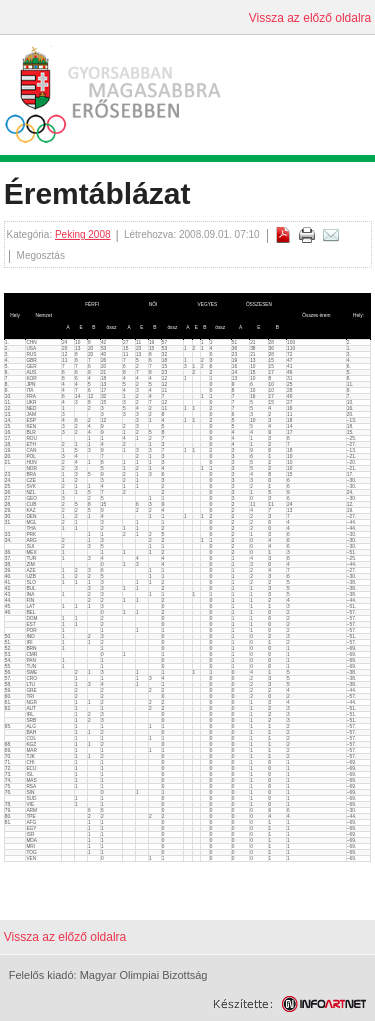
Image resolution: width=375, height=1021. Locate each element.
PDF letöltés (283, 235)
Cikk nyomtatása (307, 235)
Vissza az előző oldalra (310, 18)
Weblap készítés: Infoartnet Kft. (290, 1004)
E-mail (331, 235)
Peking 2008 (83, 234)
